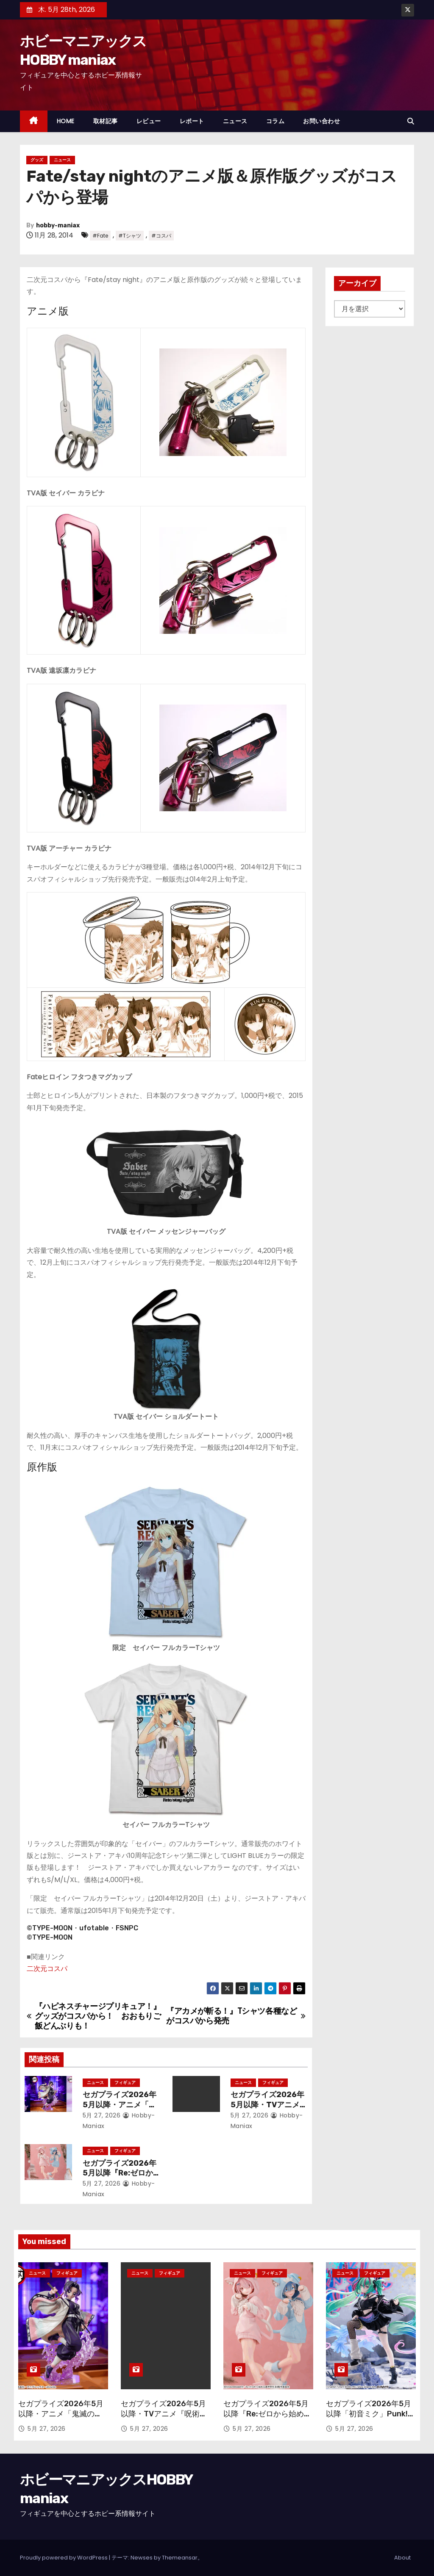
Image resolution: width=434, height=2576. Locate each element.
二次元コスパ (47, 1968)
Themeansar (180, 2558)
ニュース (235, 121)
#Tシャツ (129, 235)
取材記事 (105, 121)
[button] (410, 121)
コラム (275, 121)
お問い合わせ (321, 121)
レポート (192, 121)
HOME (66, 121)
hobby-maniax (58, 225)
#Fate (100, 235)
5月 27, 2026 (102, 2115)
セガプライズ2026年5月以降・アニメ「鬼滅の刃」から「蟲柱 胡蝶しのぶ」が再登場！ (60, 2419)
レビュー (148, 121)
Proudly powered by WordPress (64, 2558)
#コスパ (161, 235)
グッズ (37, 160)
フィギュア (125, 2082)
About (402, 2558)
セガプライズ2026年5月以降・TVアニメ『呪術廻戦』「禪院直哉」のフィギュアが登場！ (164, 2419)
